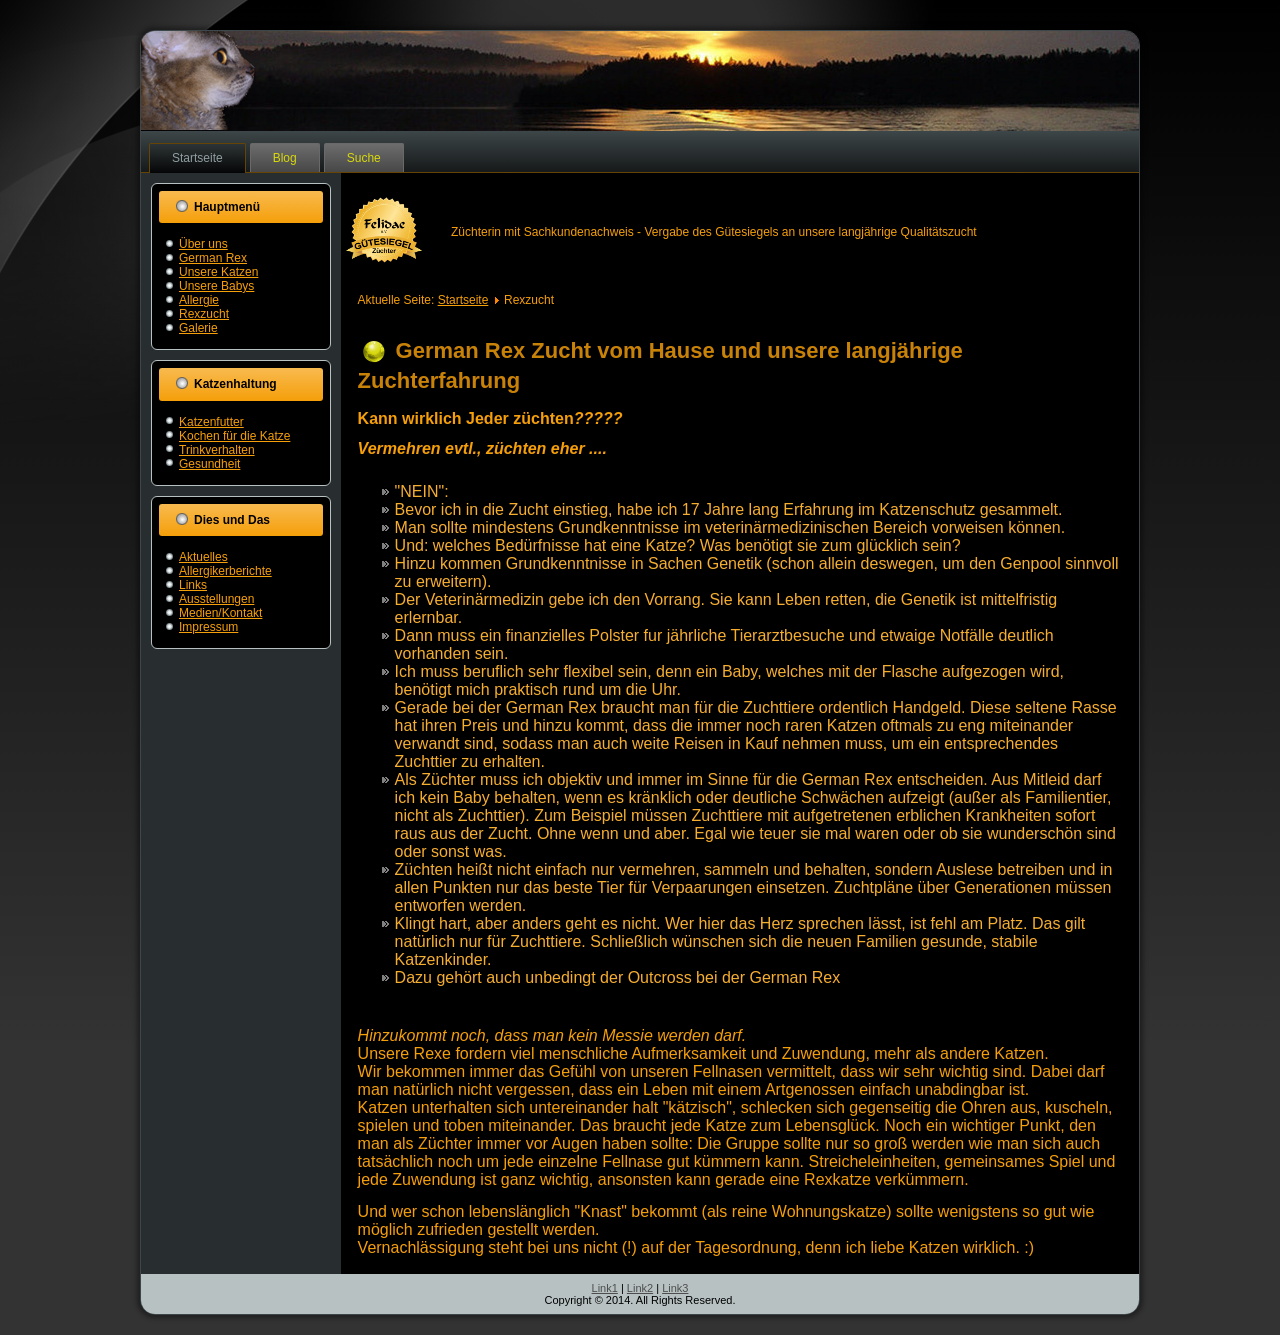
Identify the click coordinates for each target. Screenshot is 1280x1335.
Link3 (675, 1288)
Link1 (605, 1288)
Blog (285, 158)
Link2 (640, 1288)
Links (193, 585)
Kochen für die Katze (234, 436)
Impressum (208, 627)
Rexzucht (204, 314)
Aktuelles (203, 557)
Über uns (203, 244)
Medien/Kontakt (220, 613)
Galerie (198, 328)
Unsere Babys (216, 286)
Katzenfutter (211, 422)
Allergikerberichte (225, 571)
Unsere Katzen (218, 272)
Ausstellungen (216, 599)
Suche (364, 158)
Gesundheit (209, 464)
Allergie (199, 300)
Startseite (197, 158)
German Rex (213, 258)
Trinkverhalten (217, 450)
